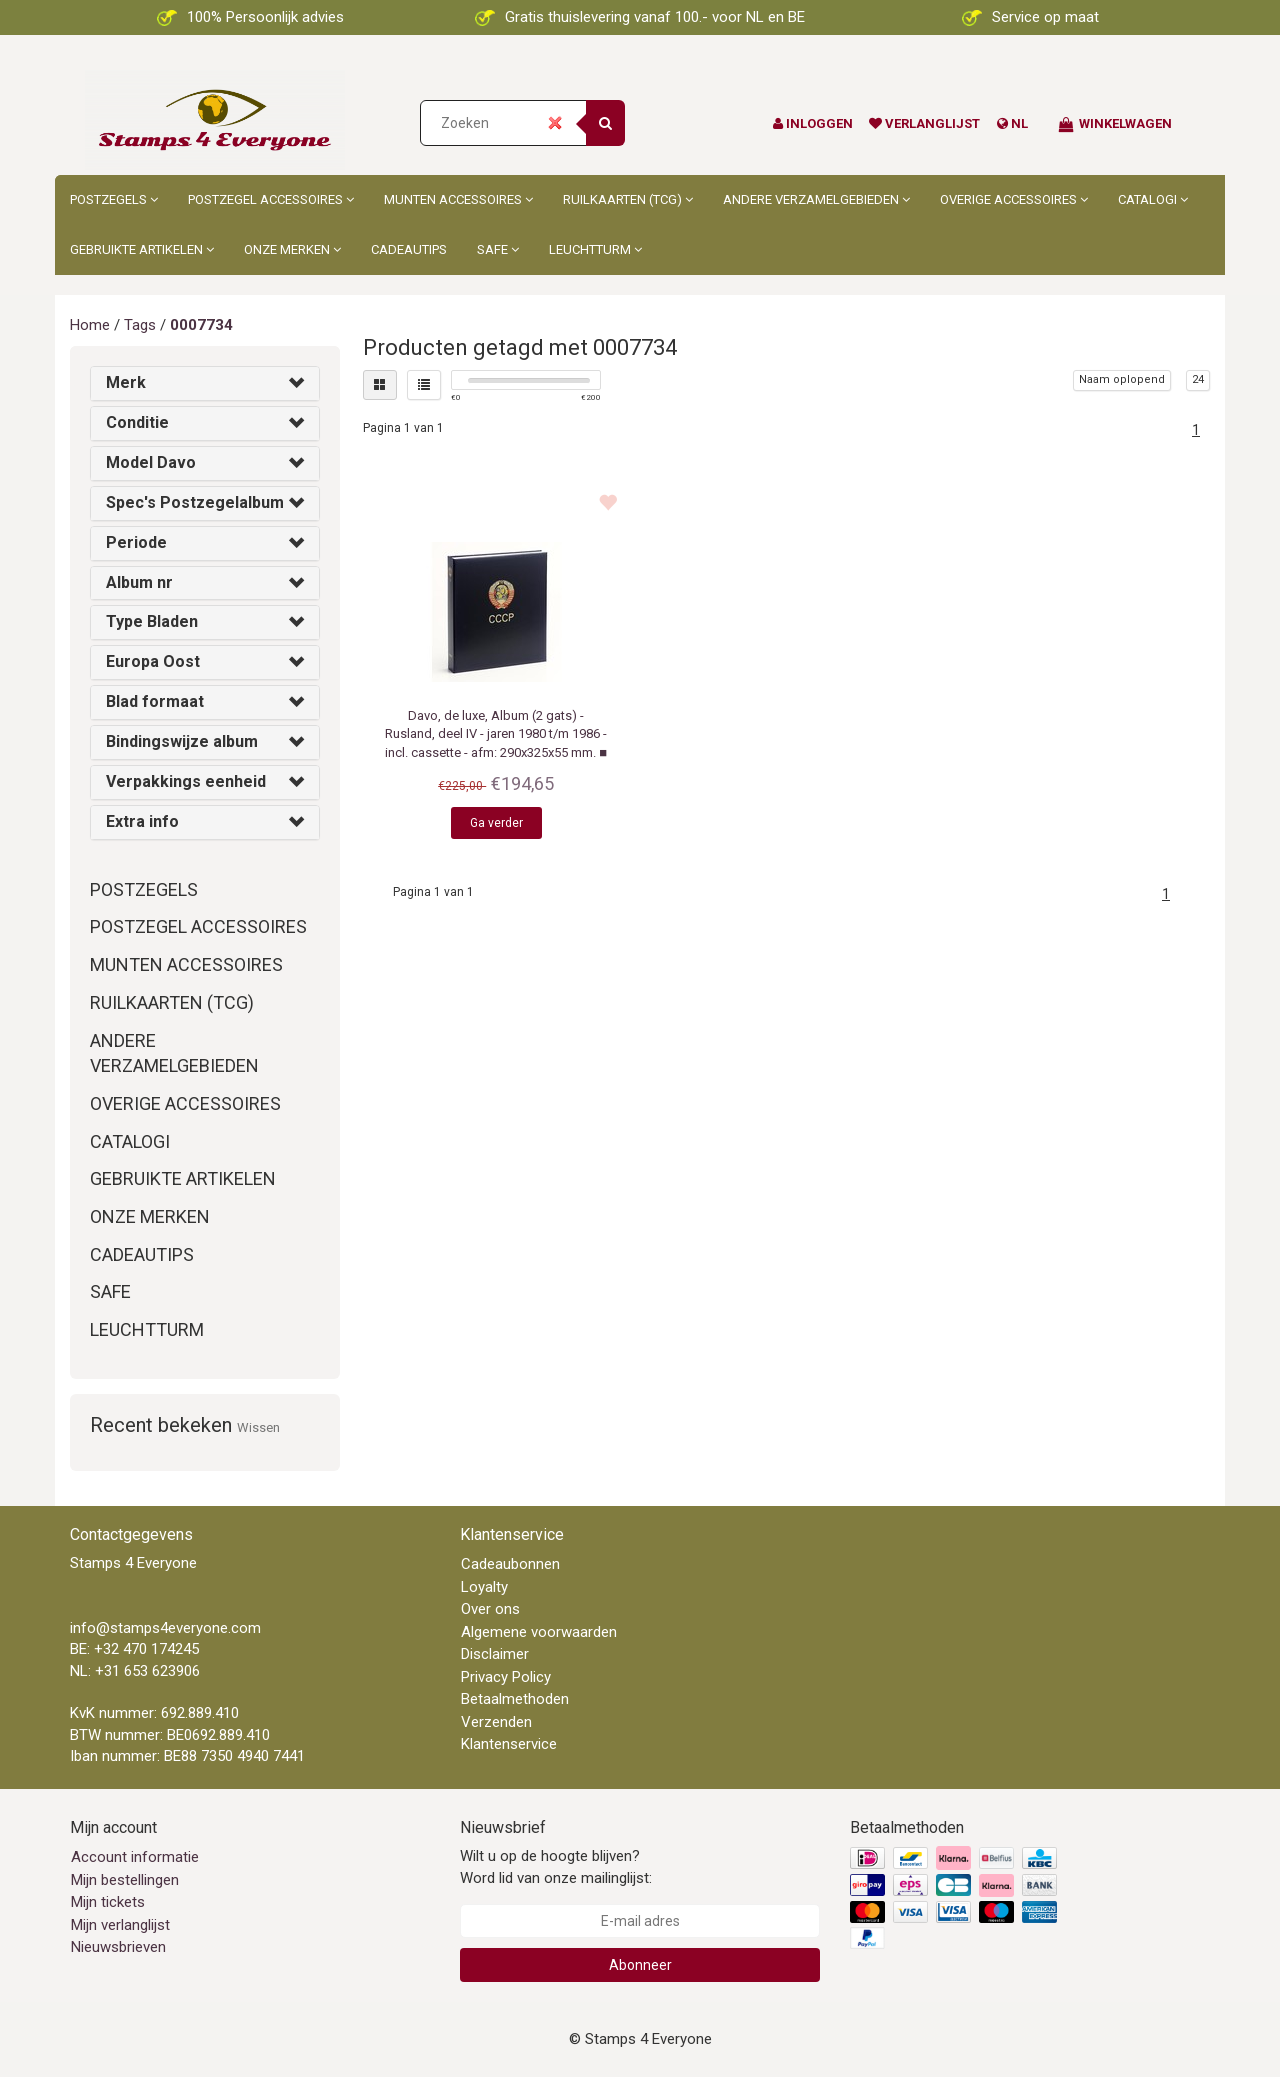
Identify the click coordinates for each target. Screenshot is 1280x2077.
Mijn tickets (108, 1902)
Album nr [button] (139, 582)
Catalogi (1153, 199)
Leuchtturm (595, 249)
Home (90, 325)
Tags (140, 325)
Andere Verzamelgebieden (816, 199)
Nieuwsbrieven (118, 1947)
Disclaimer (495, 1654)
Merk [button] (126, 382)
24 (1198, 379)
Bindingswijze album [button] (182, 741)
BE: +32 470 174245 (134, 1649)
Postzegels (114, 199)
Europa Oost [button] (153, 661)
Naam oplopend (1122, 379)
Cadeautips (409, 249)
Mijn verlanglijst (120, 1925)
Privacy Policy (506, 1677)
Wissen (258, 1427)
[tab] (205, 383)
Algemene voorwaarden (539, 1632)
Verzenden (496, 1722)
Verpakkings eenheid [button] (186, 781)
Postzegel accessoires (271, 199)
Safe (498, 249)
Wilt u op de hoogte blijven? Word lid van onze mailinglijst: (556, 1866)
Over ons (490, 1609)
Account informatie (135, 1857)
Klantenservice (509, 1744)
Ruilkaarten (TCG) (628, 199)
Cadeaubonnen (510, 1564)
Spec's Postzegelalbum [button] (195, 502)
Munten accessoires (458, 199)
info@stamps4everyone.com (165, 1628)
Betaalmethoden (515, 1699)
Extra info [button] (142, 821)
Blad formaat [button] (155, 701)
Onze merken (292, 249)
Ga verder (496, 823)
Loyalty (484, 1587)
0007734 (201, 325)
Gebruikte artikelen (142, 249)
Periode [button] (136, 542)
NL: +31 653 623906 (135, 1671)
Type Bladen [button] (152, 621)
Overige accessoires (1014, 199)
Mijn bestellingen (125, 1880)
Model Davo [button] (151, 462)
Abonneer (640, 1965)
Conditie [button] (137, 422)
